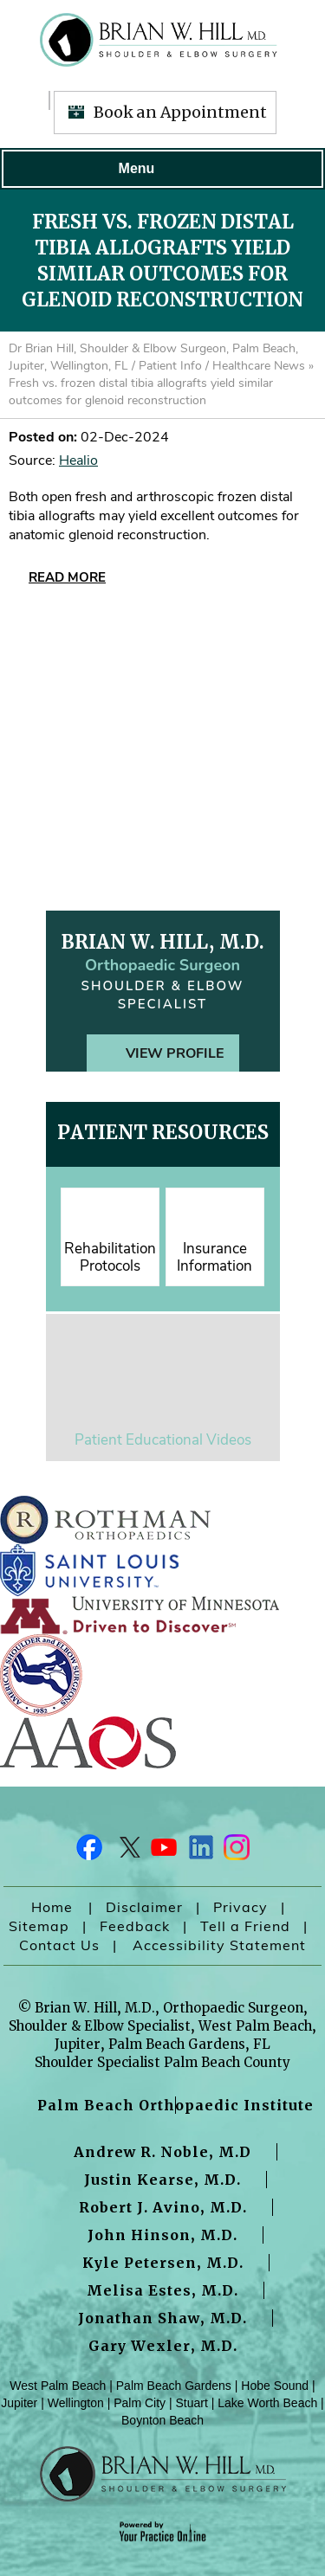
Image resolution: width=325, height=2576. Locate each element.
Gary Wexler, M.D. (162, 2345)
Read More (67, 577)
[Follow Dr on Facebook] (90, 1851)
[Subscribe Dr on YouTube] (163, 1851)
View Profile (175, 1053)
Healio (78, 460)
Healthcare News (258, 365)
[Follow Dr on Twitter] (126, 1851)
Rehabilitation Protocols (110, 1257)
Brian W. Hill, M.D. (163, 942)
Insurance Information (214, 1257)
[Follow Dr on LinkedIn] (199, 1851)
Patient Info (170, 365)
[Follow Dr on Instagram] (236, 1851)
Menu (158, 169)
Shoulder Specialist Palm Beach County (162, 2062)
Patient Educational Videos (163, 1440)
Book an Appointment (180, 112)
